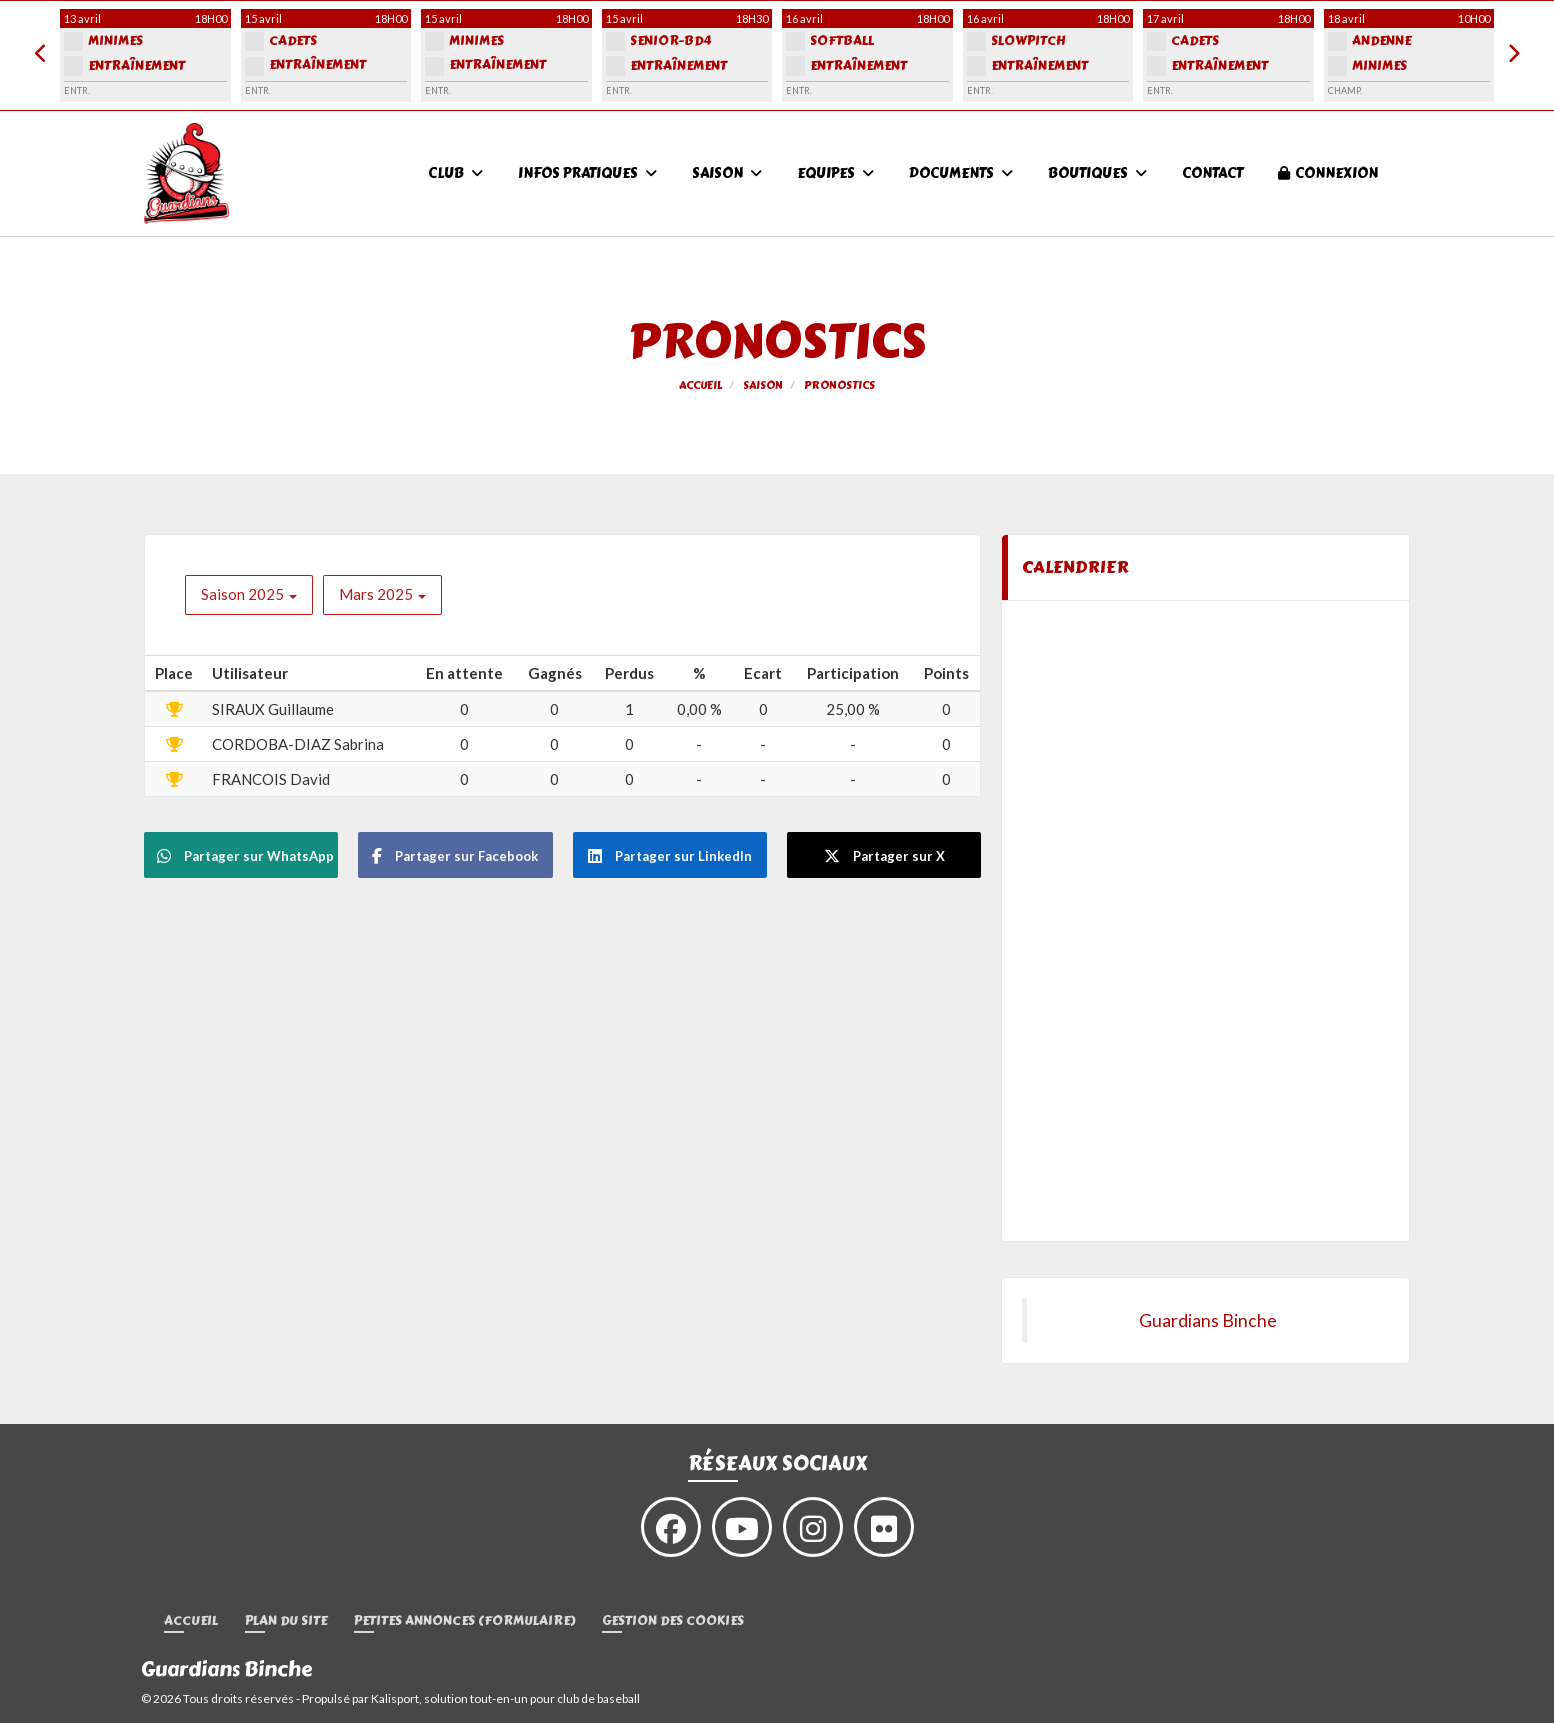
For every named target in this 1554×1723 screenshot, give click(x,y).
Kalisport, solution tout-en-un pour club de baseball (505, 1698)
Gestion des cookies (673, 1621)
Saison (727, 173)
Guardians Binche (1208, 1320)
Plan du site (286, 1621)
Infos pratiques (587, 173)
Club (455, 173)
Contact (1212, 173)
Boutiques (1097, 173)
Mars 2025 (382, 594)
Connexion (1328, 173)
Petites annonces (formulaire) (464, 1621)
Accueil (191, 1621)
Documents (961, 173)
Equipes (835, 173)
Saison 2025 (249, 594)
